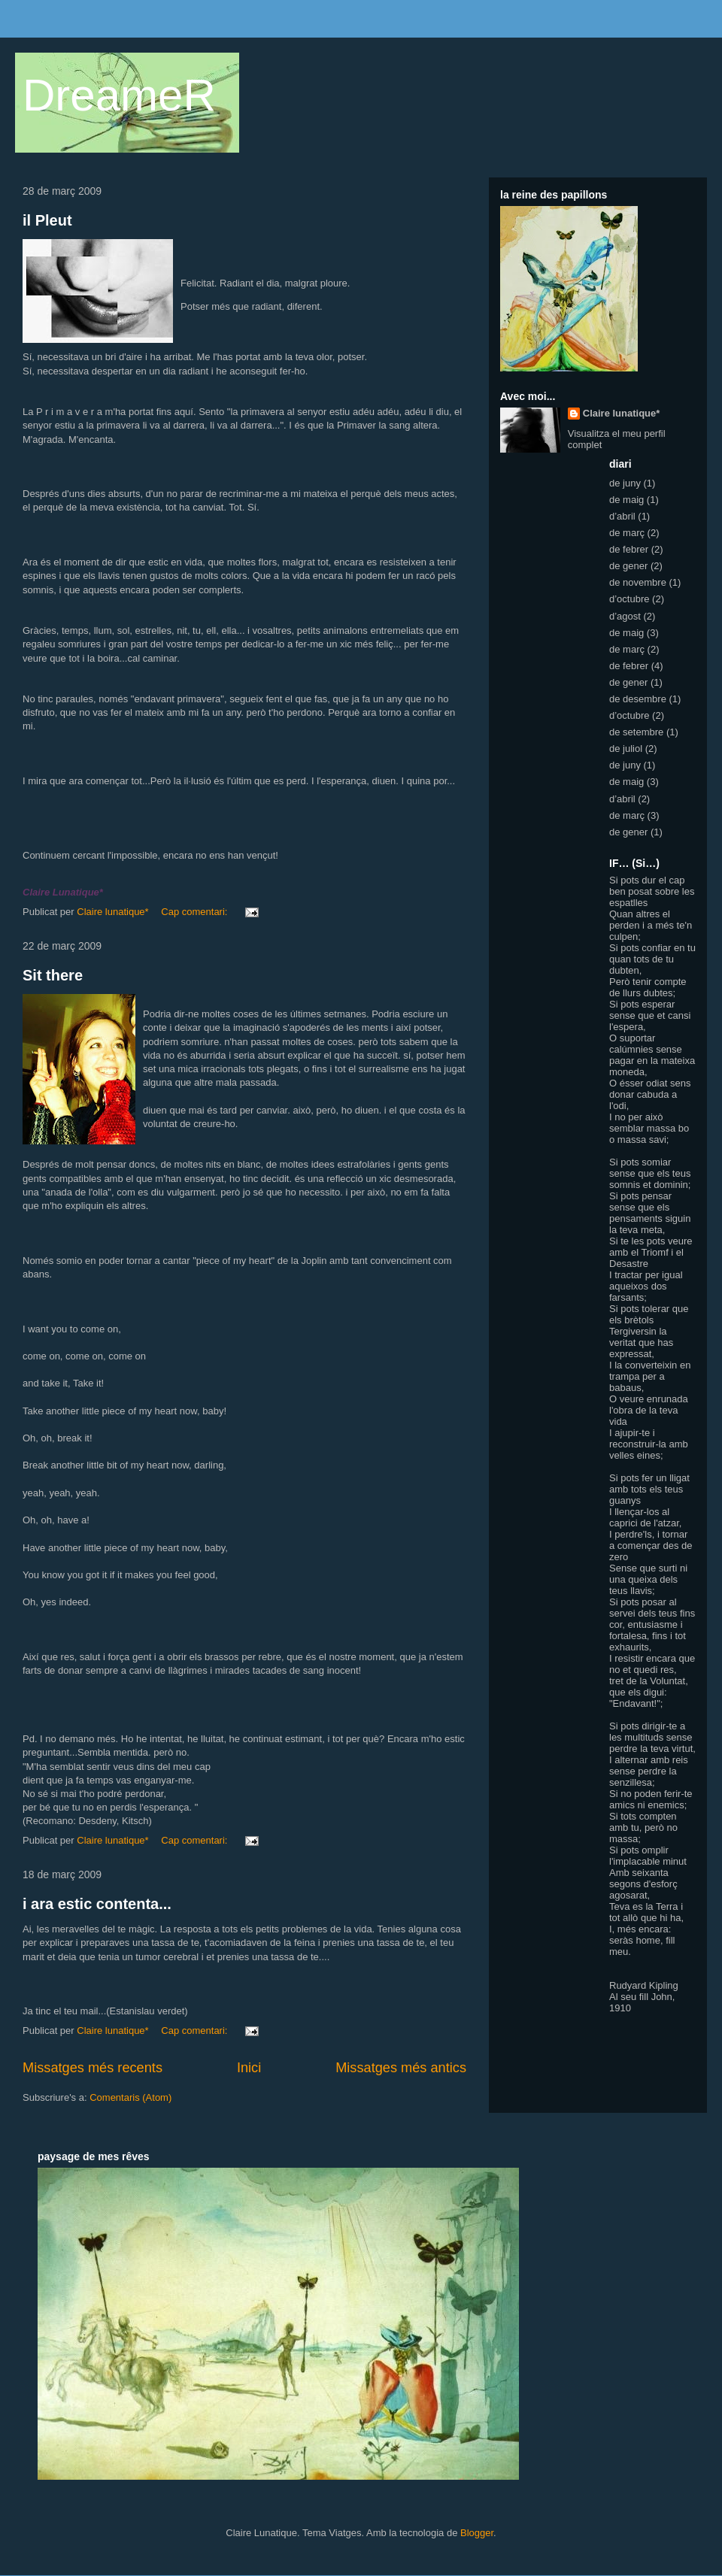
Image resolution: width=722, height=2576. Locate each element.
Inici (249, 2067)
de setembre (636, 732)
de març (627, 532)
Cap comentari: (195, 911)
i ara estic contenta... (97, 1904)
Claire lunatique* (621, 413)
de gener (628, 565)
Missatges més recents (92, 2067)
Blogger (476, 2532)
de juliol (625, 748)
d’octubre (629, 599)
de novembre (637, 582)
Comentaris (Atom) (130, 2097)
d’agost (625, 616)
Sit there (53, 975)
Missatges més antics (400, 2067)
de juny (625, 483)
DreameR (119, 95)
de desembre (637, 699)
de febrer (628, 549)
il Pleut (47, 220)
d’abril (622, 516)
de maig (626, 499)
